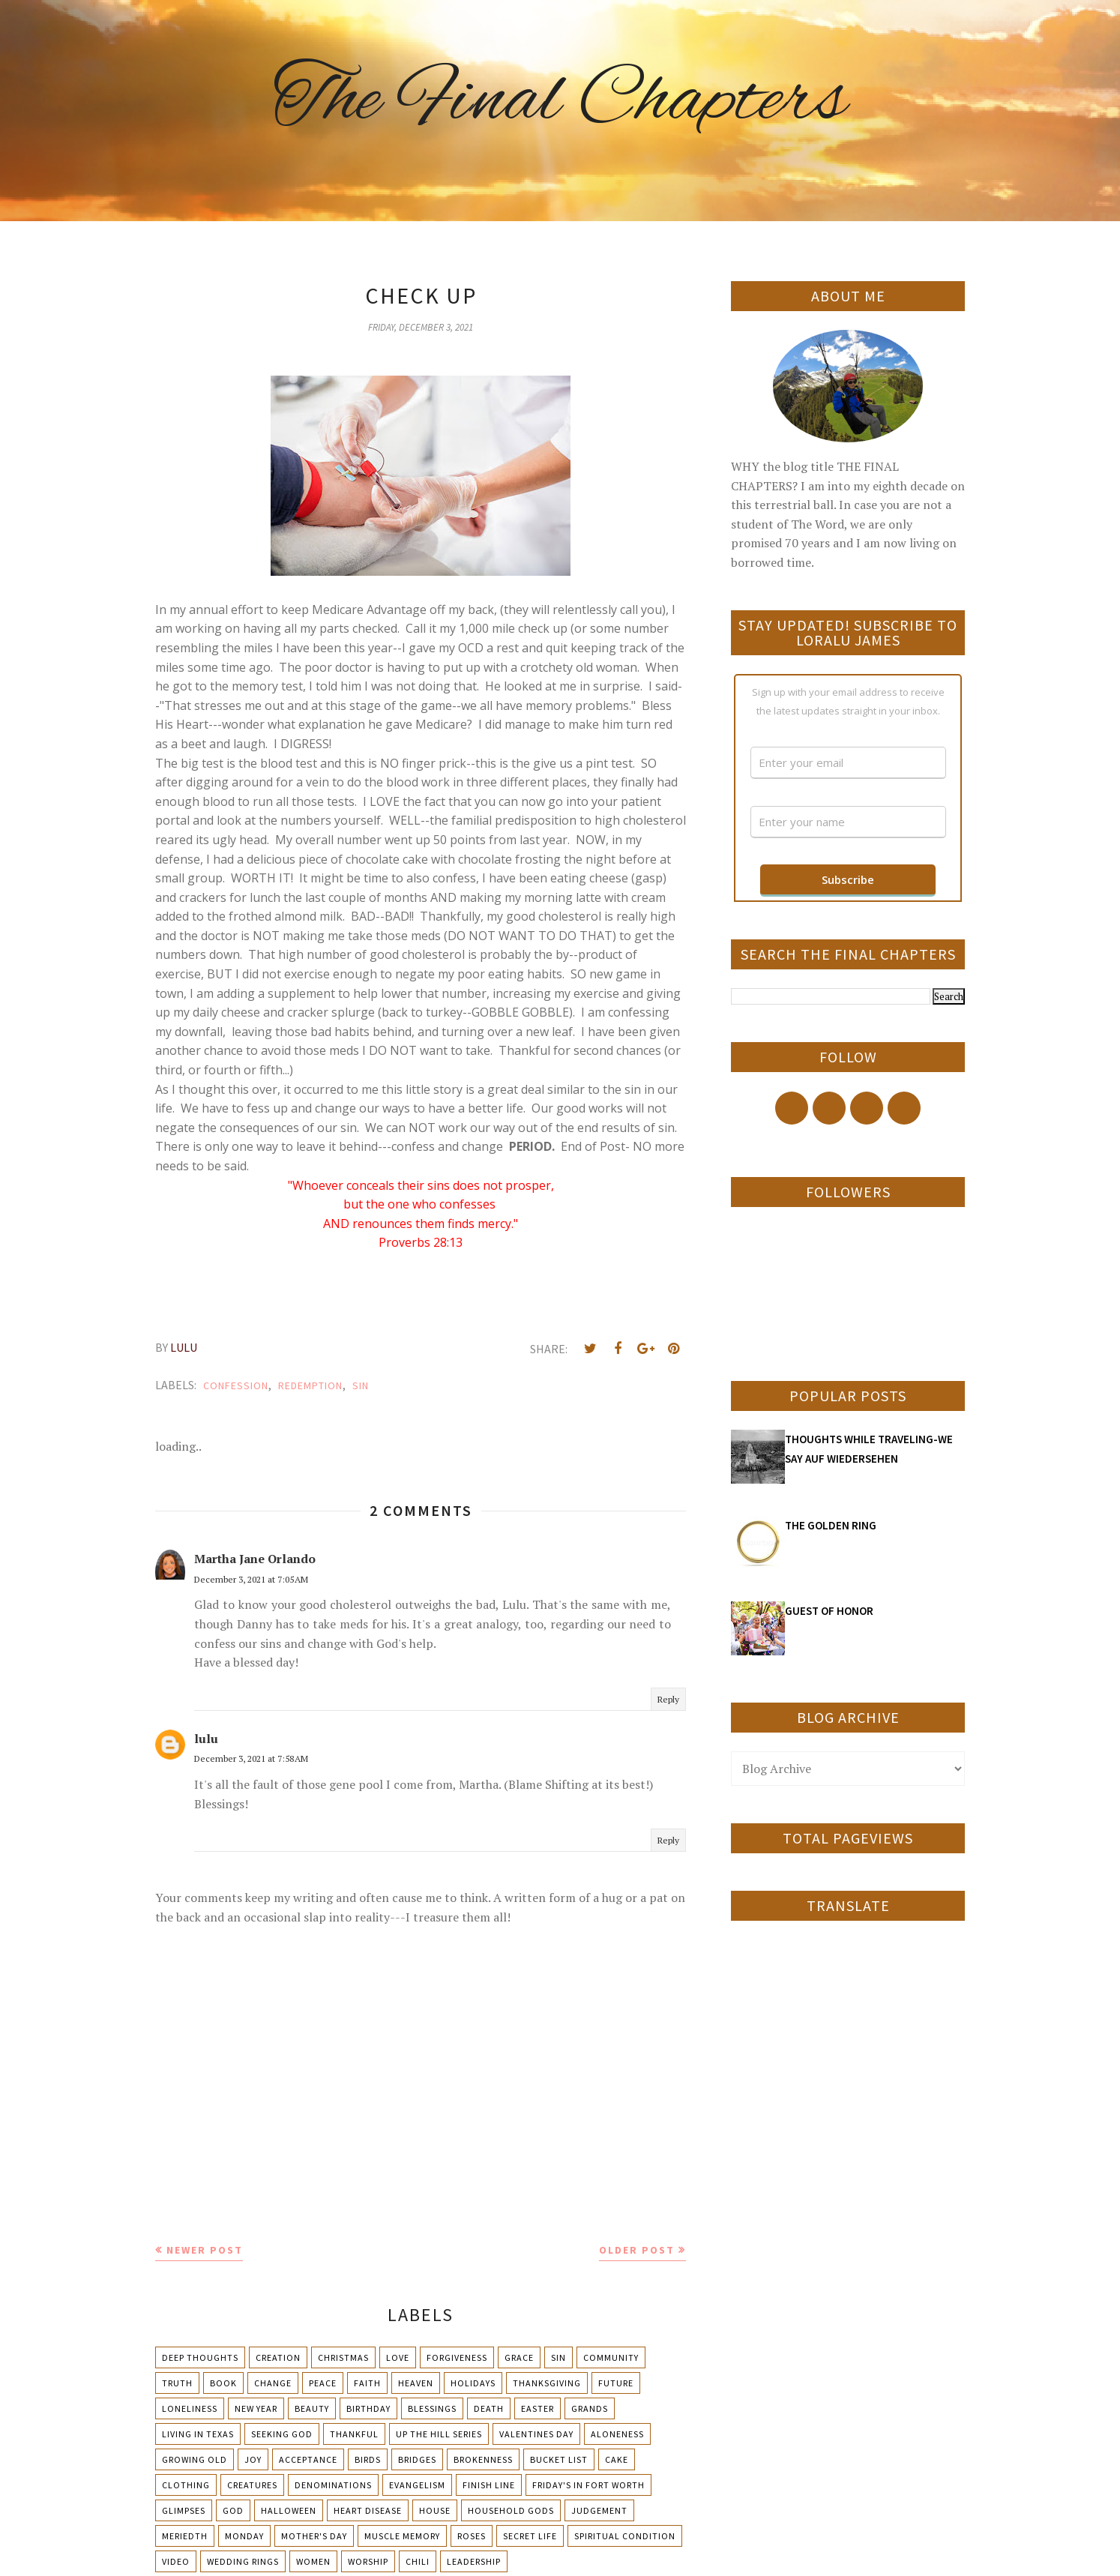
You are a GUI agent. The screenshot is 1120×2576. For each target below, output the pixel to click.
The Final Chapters (560, 101)
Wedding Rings (243, 2561)
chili (418, 2561)
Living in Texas (198, 2434)
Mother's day (314, 2536)
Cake (616, 2459)
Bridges (417, 2459)
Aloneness (617, 2434)
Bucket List (559, 2459)
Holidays (473, 2383)
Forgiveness (457, 2357)
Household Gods (511, 2510)
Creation (278, 2357)
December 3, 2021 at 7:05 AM (251, 1579)
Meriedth (185, 2536)
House (435, 2510)
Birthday (368, 2408)
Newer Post (204, 2250)
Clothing (186, 2485)
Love (397, 2357)
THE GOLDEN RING (830, 1525)
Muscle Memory (402, 2536)
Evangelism (417, 2485)
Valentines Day (536, 2434)
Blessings (432, 2408)
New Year (256, 2408)
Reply (668, 1699)
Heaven (415, 2383)
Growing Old (194, 2459)
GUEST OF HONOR (829, 1611)
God (233, 2510)
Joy (253, 2459)
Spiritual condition (624, 2536)
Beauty (312, 2408)
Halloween (288, 2510)
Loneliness (189, 2408)
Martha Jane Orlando (255, 1558)
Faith (367, 2383)
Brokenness (483, 2459)
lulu (206, 1738)
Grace (519, 2357)
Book (223, 2383)
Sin (360, 1385)
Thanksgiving (547, 2383)
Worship (368, 2561)
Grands (589, 2408)
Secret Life (530, 2536)
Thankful (354, 2434)
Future (615, 2383)
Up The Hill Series (439, 2434)
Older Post (637, 2250)
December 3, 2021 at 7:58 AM (251, 1758)
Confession (235, 1385)
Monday (244, 2536)
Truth (177, 2383)
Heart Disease (368, 2510)
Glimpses (183, 2510)
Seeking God (282, 2434)
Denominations (333, 2485)
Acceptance (308, 2459)
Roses (471, 2536)
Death (489, 2408)
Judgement (599, 2510)
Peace (323, 2383)
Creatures (252, 2485)
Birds (368, 2459)
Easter (537, 2408)
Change (273, 2383)
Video (176, 2561)
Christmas (343, 2357)
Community (611, 2357)
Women (313, 2561)
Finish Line (489, 2485)
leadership (474, 2561)
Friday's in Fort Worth (588, 2485)
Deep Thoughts (200, 2357)
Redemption (310, 1385)
